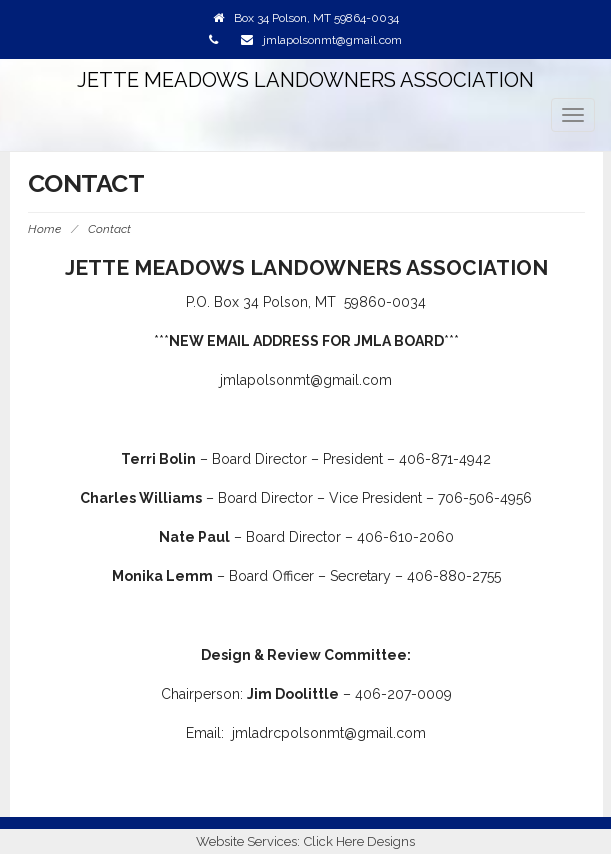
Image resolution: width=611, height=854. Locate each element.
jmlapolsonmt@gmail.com (332, 40)
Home (44, 229)
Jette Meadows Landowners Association (305, 80)
